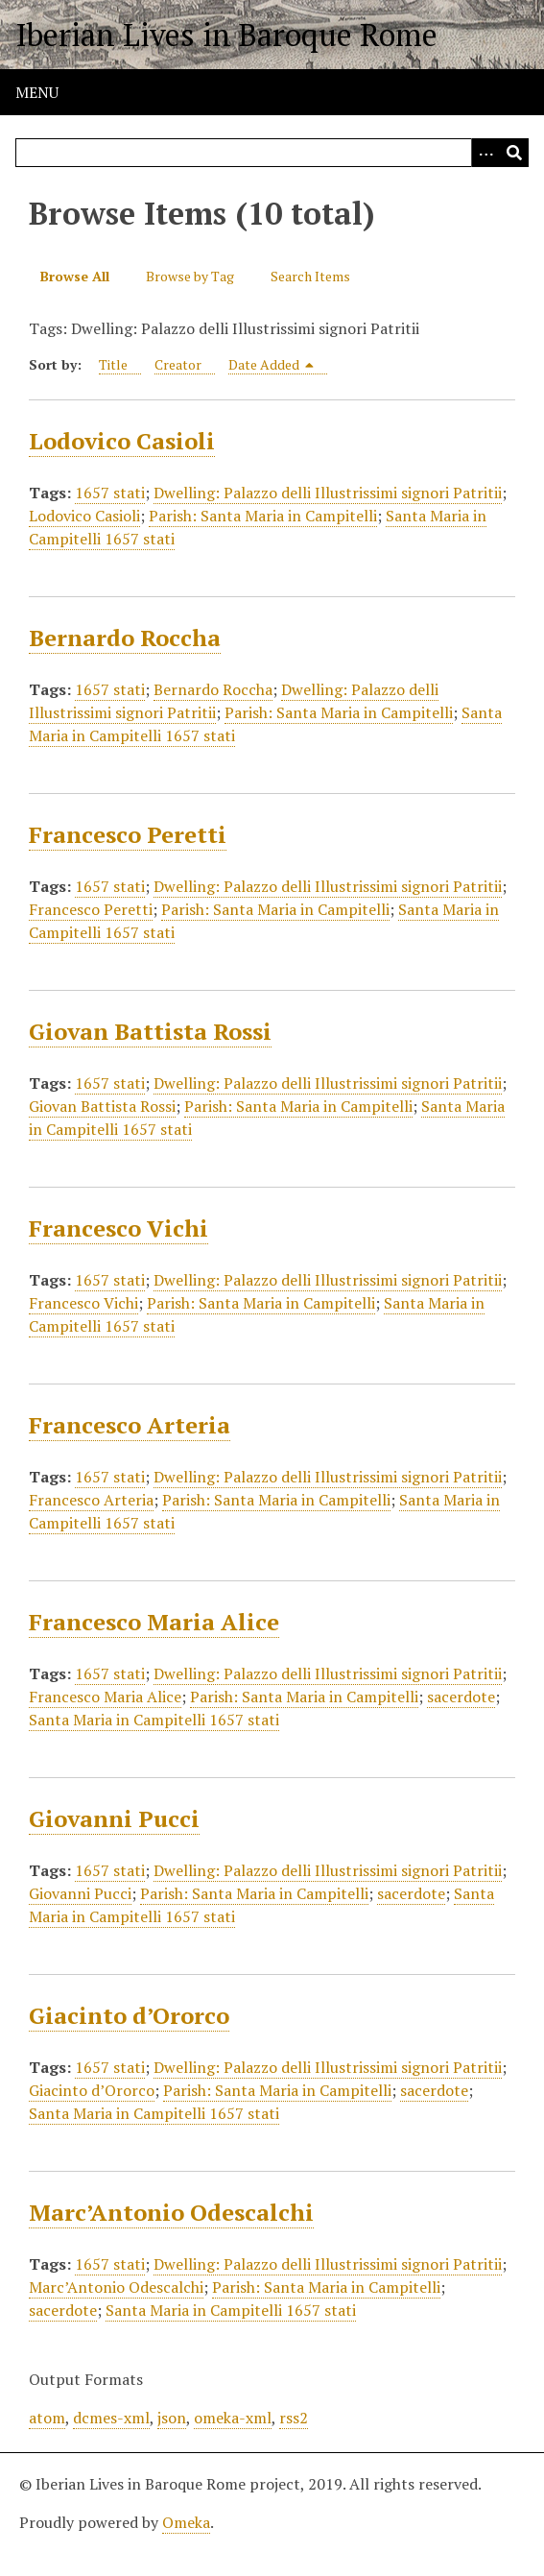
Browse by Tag (190, 276)
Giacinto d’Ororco (129, 2015)
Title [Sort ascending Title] (113, 364)
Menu (37, 92)
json (171, 2417)
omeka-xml (233, 2417)
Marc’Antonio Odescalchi (171, 2212)
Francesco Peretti (127, 834)
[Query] (272, 152)
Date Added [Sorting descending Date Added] (271, 364)
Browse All (74, 276)
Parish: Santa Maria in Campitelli (263, 515)
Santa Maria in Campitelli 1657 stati (154, 1719)
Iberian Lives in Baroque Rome (226, 34)
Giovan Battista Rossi (150, 1031)
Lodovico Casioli (122, 440)
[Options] (485, 152)
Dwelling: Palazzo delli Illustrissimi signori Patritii (328, 492)
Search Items (310, 276)
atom (47, 2417)
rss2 (293, 2417)
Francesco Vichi (118, 1228)
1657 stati (110, 492)
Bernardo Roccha (125, 637)
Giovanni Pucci (114, 1818)
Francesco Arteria (129, 1424)
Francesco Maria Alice (154, 1621)
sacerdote (461, 1696)
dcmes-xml (111, 2417)
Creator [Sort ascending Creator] (177, 364)
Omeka (186, 2522)
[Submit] (514, 152)
